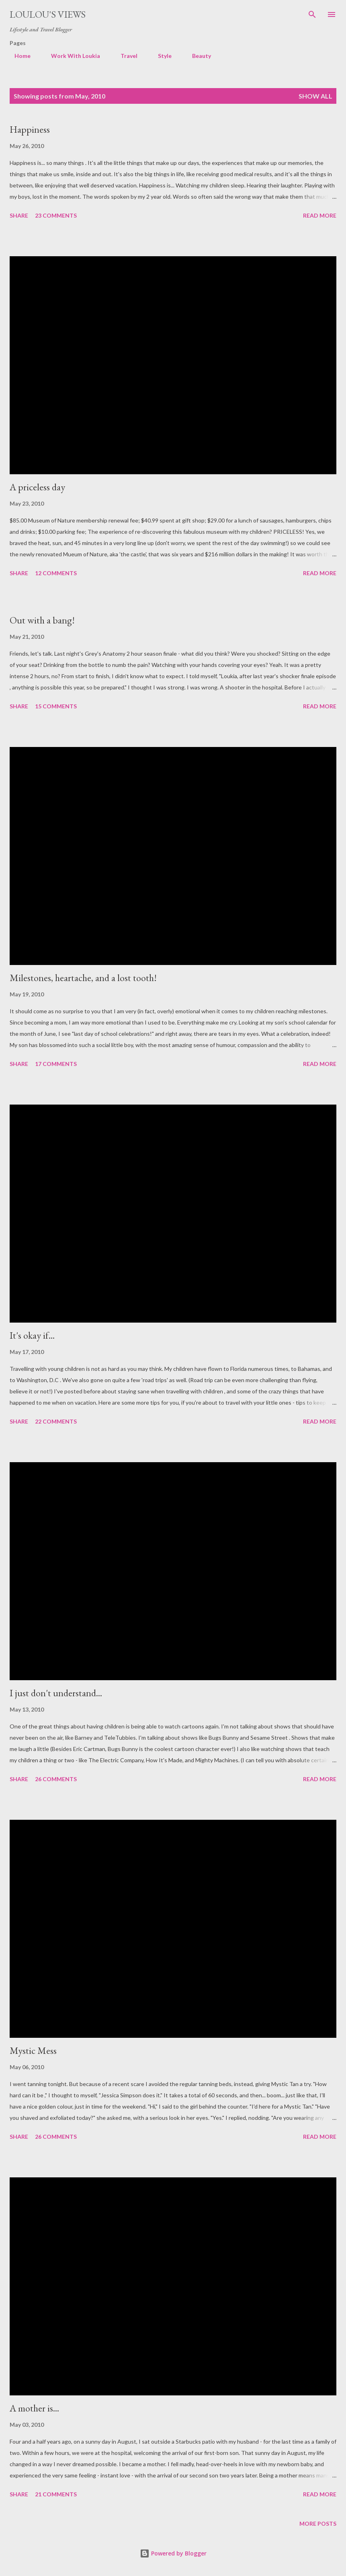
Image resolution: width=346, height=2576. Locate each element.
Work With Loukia (70, 55)
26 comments (56, 1779)
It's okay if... (32, 1335)
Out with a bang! (42, 620)
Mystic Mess (33, 2050)
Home (18, 55)
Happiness (30, 129)
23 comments (56, 215)
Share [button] (19, 215)
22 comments (56, 1421)
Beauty (196, 55)
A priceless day (37, 487)
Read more (319, 215)
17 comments (56, 1063)
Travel (124, 55)
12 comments (56, 573)
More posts (317, 2523)
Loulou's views (48, 14)
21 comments (56, 2494)
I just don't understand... (56, 1693)
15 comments (56, 706)
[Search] (312, 14)
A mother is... (34, 2408)
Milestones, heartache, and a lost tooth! (83, 977)
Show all (315, 96)
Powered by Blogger (173, 2553)
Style (160, 55)
